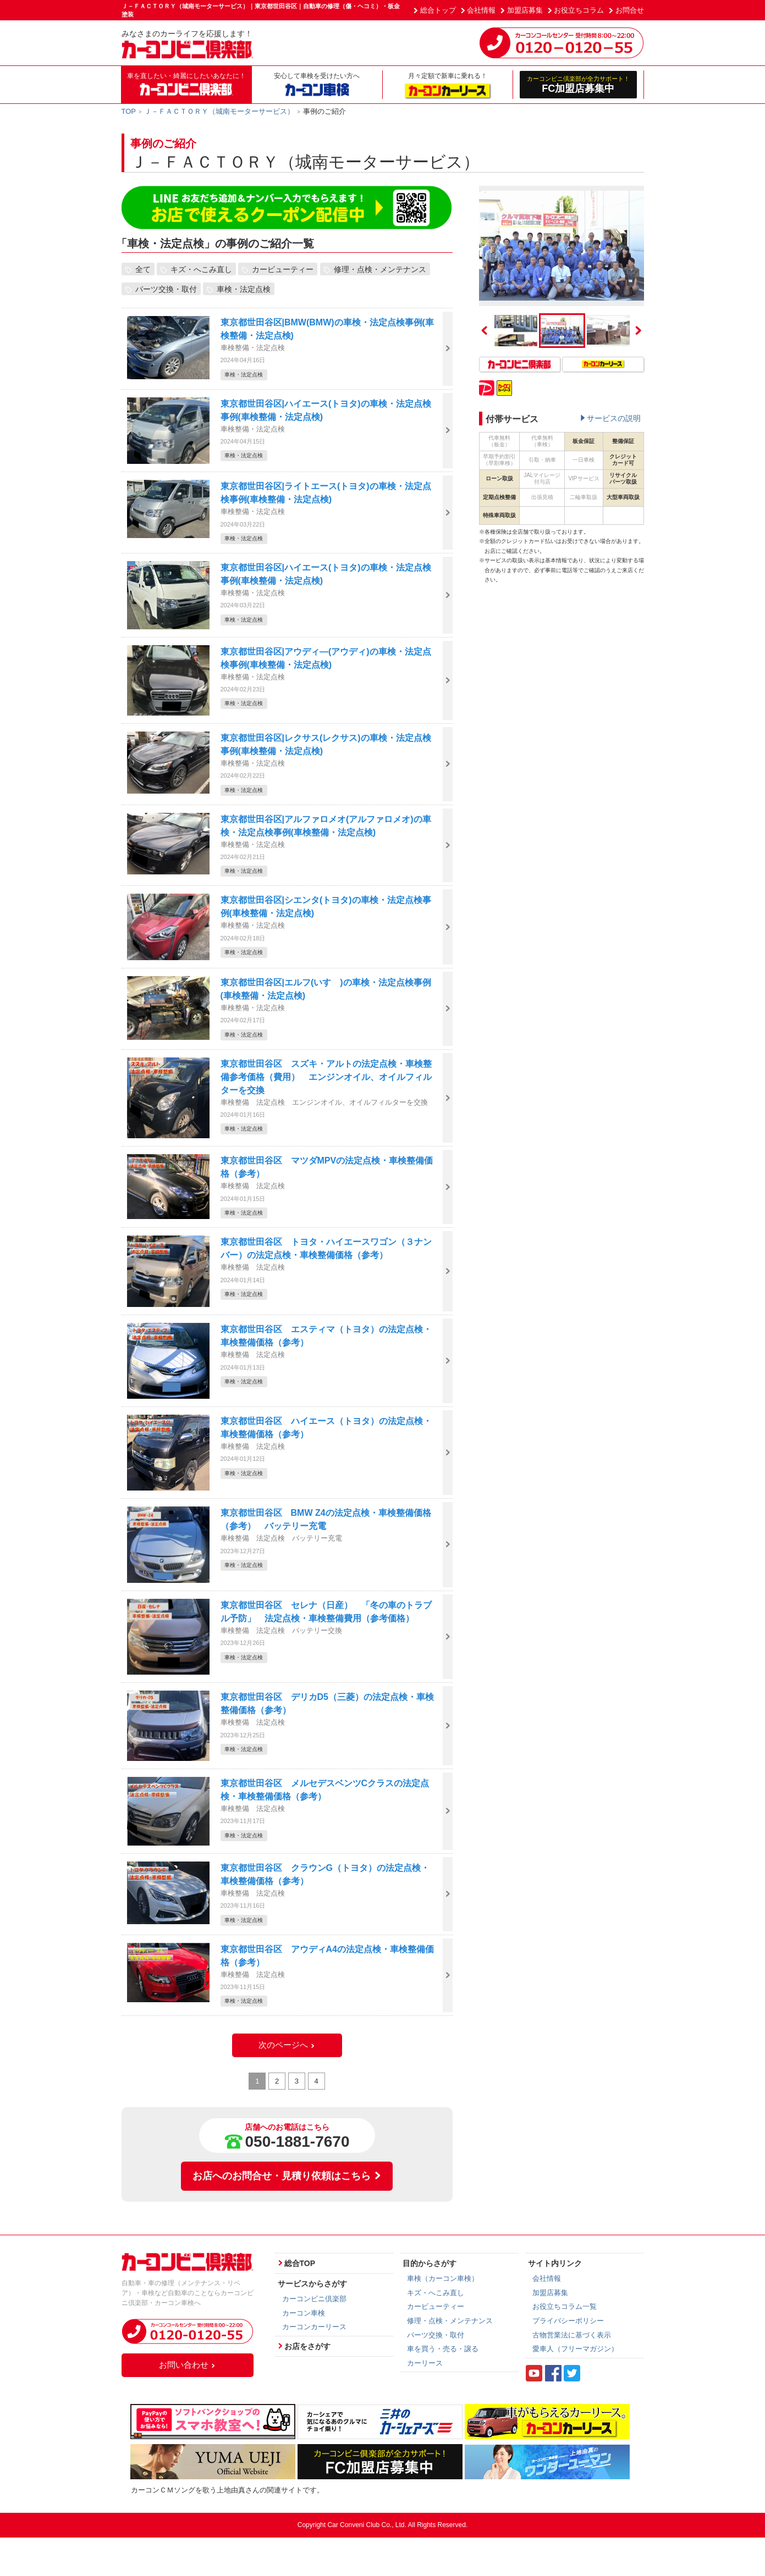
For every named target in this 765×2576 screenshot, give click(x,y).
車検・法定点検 (244, 289)
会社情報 (481, 10)
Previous (484, 330)
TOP (129, 111)
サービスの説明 (614, 418)
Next (638, 330)
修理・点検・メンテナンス (380, 269)
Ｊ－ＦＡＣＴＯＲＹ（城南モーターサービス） (219, 111)
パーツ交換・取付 (166, 289)
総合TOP (300, 2263)
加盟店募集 (525, 10)
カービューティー (282, 269)
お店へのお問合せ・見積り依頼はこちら (287, 2175)
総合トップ (438, 10)
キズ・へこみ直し (201, 269)
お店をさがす (307, 2346)
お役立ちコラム (579, 10)
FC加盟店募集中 (578, 84)
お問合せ (629, 10)
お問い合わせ (187, 2364)
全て (143, 269)
